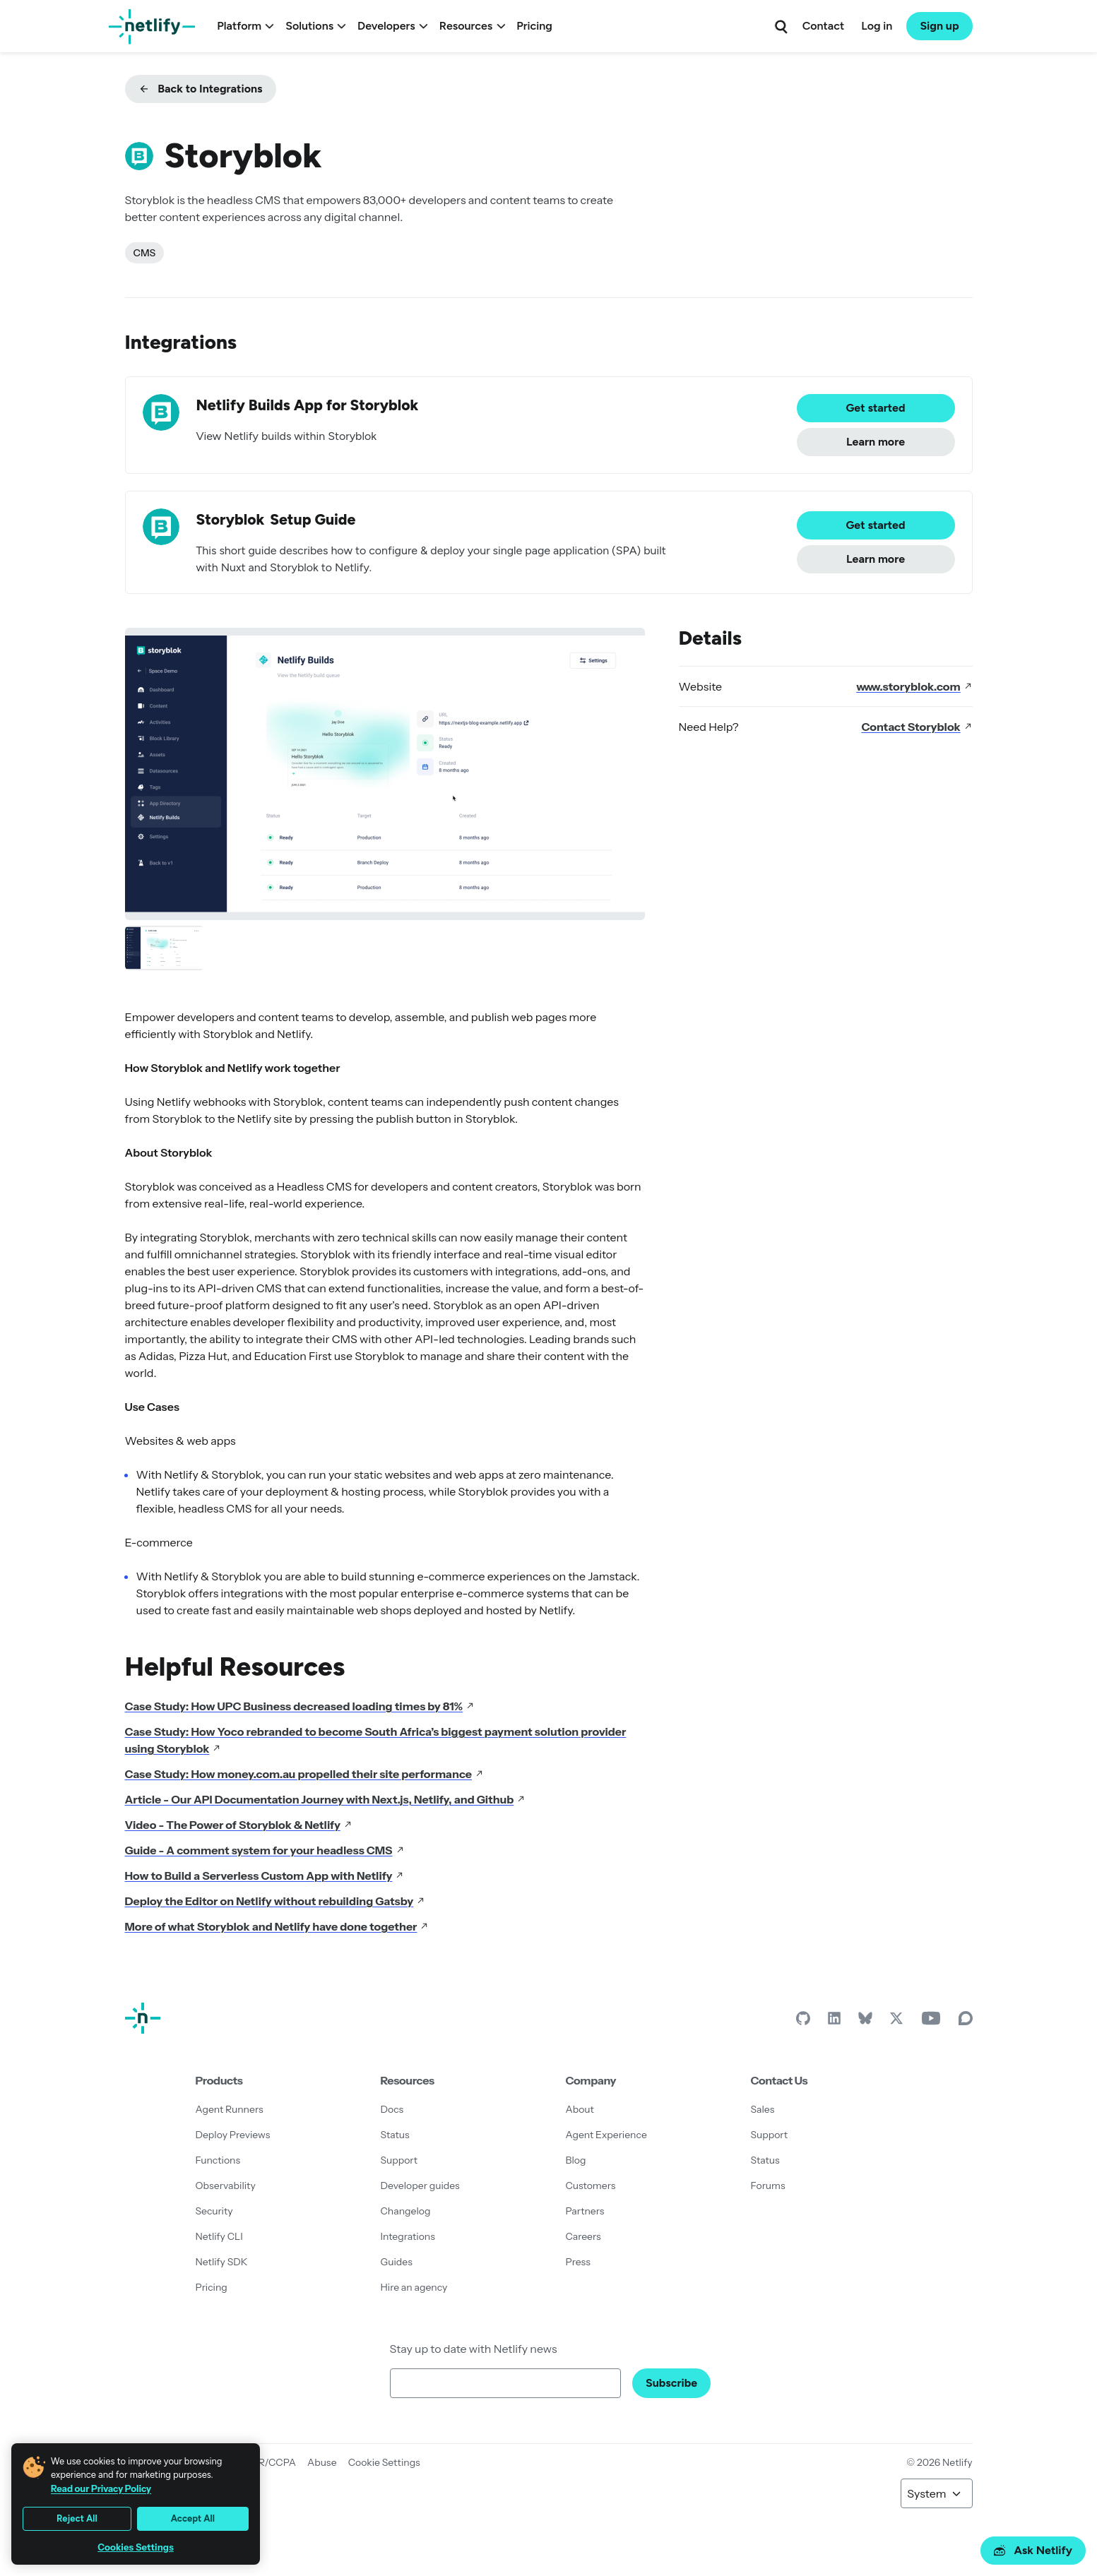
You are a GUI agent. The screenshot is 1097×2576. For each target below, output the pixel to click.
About (580, 2109)
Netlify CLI (219, 2236)
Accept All (193, 2518)
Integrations (408, 2236)
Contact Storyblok (916, 727)
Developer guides (420, 2185)
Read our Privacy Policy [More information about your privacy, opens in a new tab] (101, 2488)
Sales (763, 2109)
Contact (823, 25)
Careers (583, 2236)
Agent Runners (229, 2109)
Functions (218, 2160)
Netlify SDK (222, 2261)
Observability (226, 2185)
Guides (397, 2261)
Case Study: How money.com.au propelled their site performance (304, 1774)
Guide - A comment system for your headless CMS (265, 1850)
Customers (591, 2185)
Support (399, 2160)
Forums (768, 2185)
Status (395, 2134)
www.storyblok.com (914, 686)
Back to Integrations (200, 88)
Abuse (322, 2462)
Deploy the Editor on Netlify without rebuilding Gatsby (275, 1901)
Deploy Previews (233, 2134)
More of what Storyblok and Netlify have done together (277, 1926)
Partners (585, 2211)
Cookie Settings (384, 2462)
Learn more (875, 441)
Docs (392, 2109)
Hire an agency (414, 2287)
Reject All (77, 2518)
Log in (876, 25)
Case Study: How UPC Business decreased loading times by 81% (300, 1706)
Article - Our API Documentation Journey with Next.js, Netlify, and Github (325, 1799)
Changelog (406, 2211)
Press (578, 2261)
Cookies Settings (135, 2547)
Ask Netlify (1033, 2550)
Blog (576, 2160)
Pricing (534, 25)
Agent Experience (606, 2134)
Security (214, 2211)
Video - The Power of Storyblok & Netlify (238, 1825)
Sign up (939, 25)
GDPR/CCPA (266, 2462)
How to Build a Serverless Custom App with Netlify (265, 1875)
